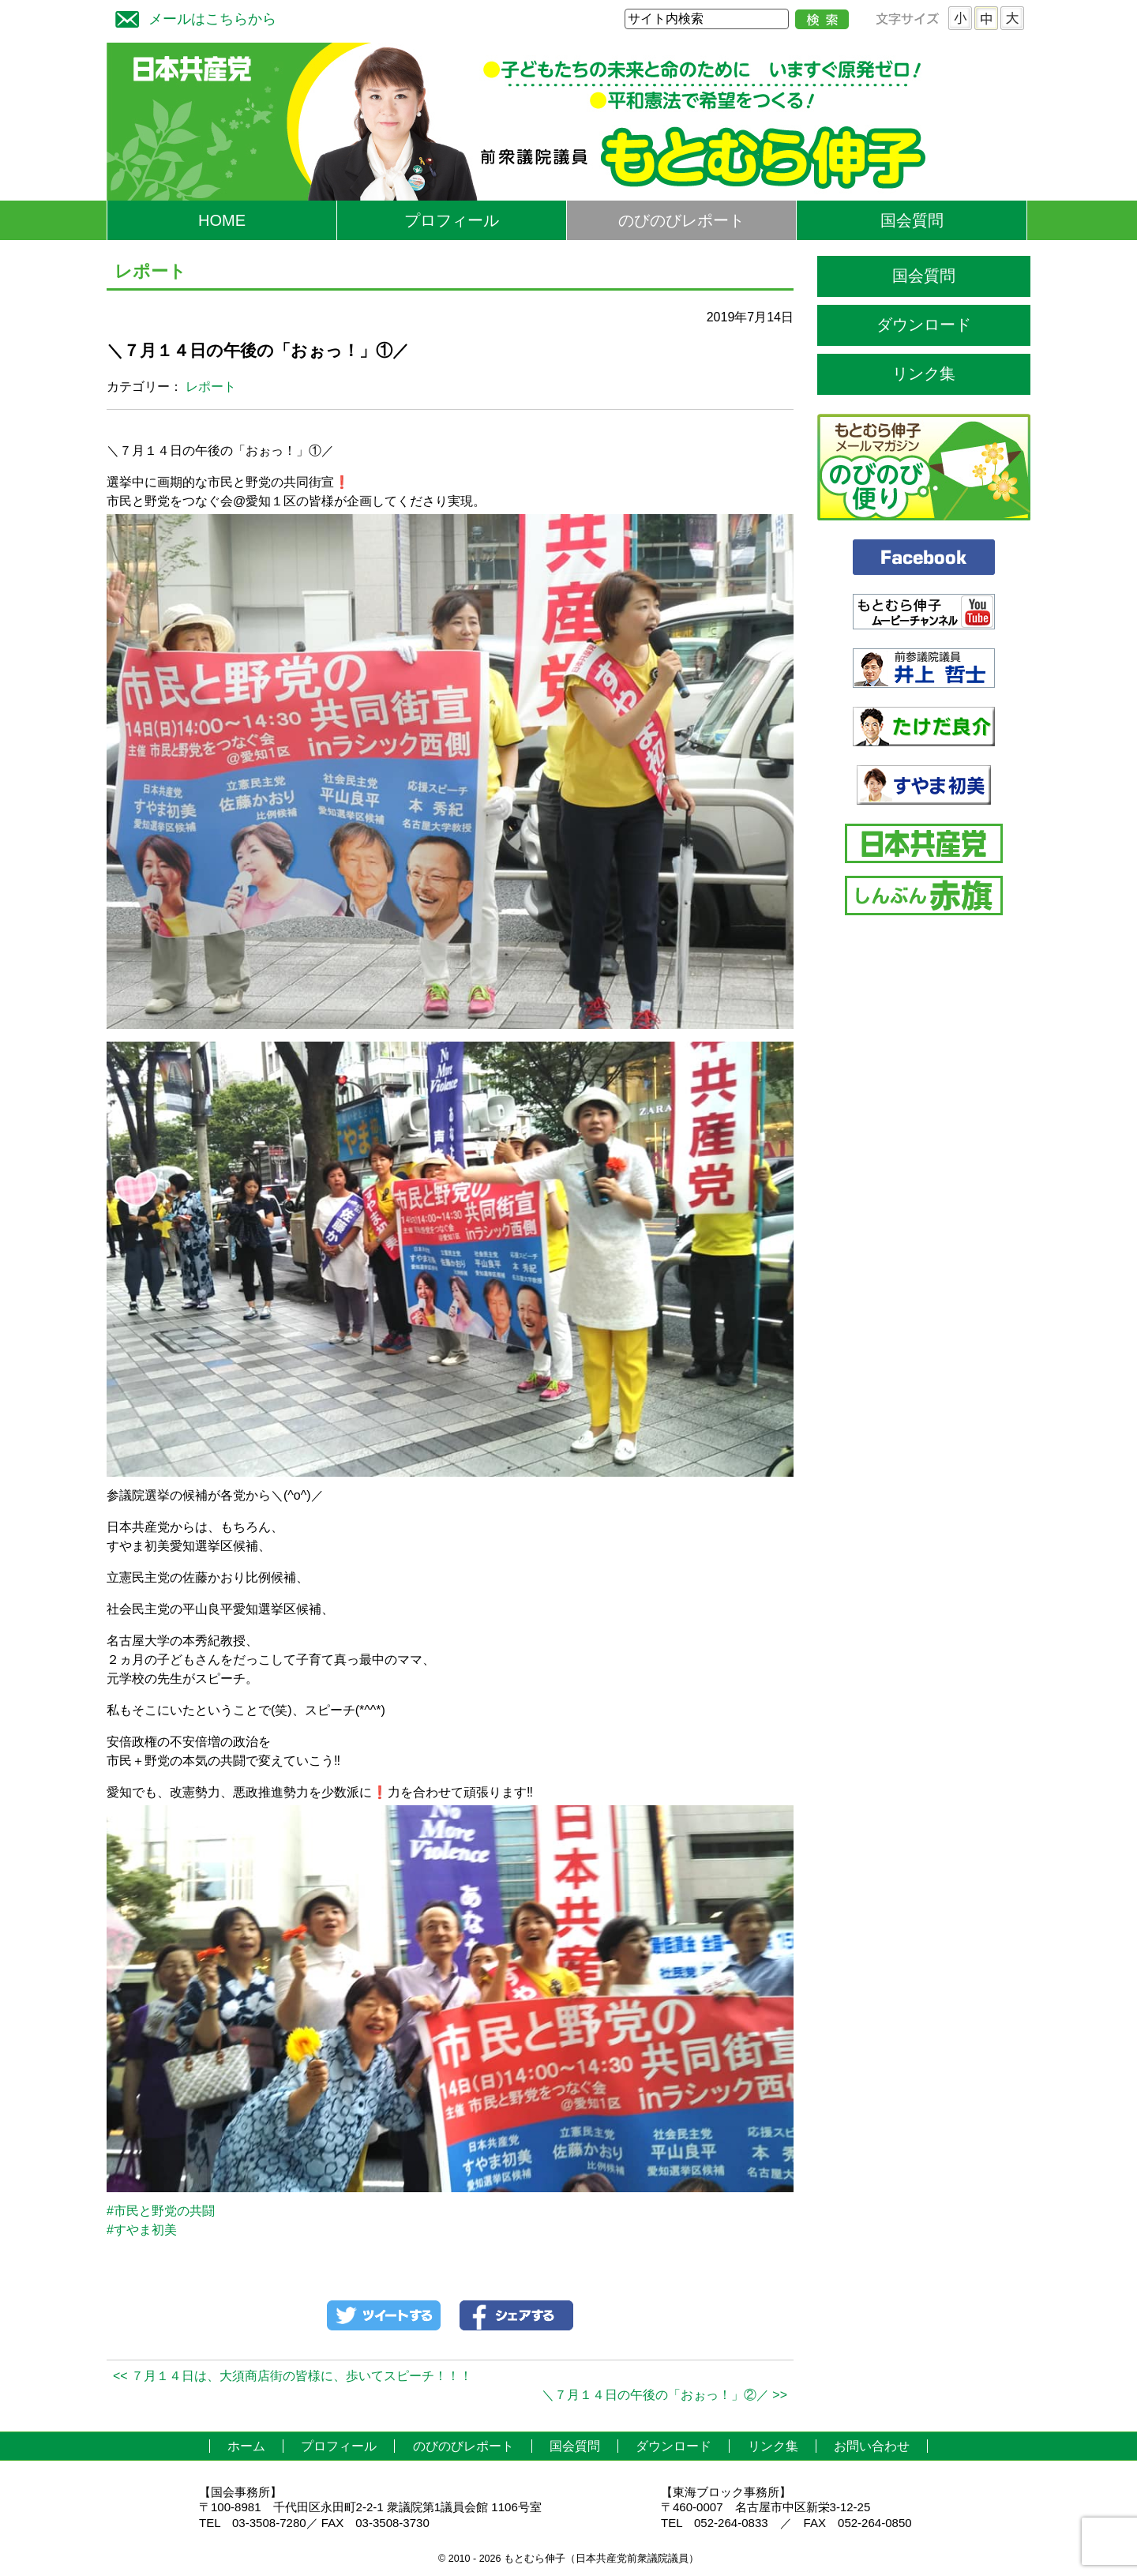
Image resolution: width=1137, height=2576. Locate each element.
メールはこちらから (191, 17)
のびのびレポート (681, 220)
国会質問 (912, 220)
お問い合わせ (872, 2446)
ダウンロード (923, 324)
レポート (211, 386)
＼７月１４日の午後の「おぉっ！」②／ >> (664, 2394)
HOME (222, 220)
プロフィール (451, 220)
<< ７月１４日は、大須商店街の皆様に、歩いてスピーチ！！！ (292, 2376)
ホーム (246, 2446)
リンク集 (923, 373)
